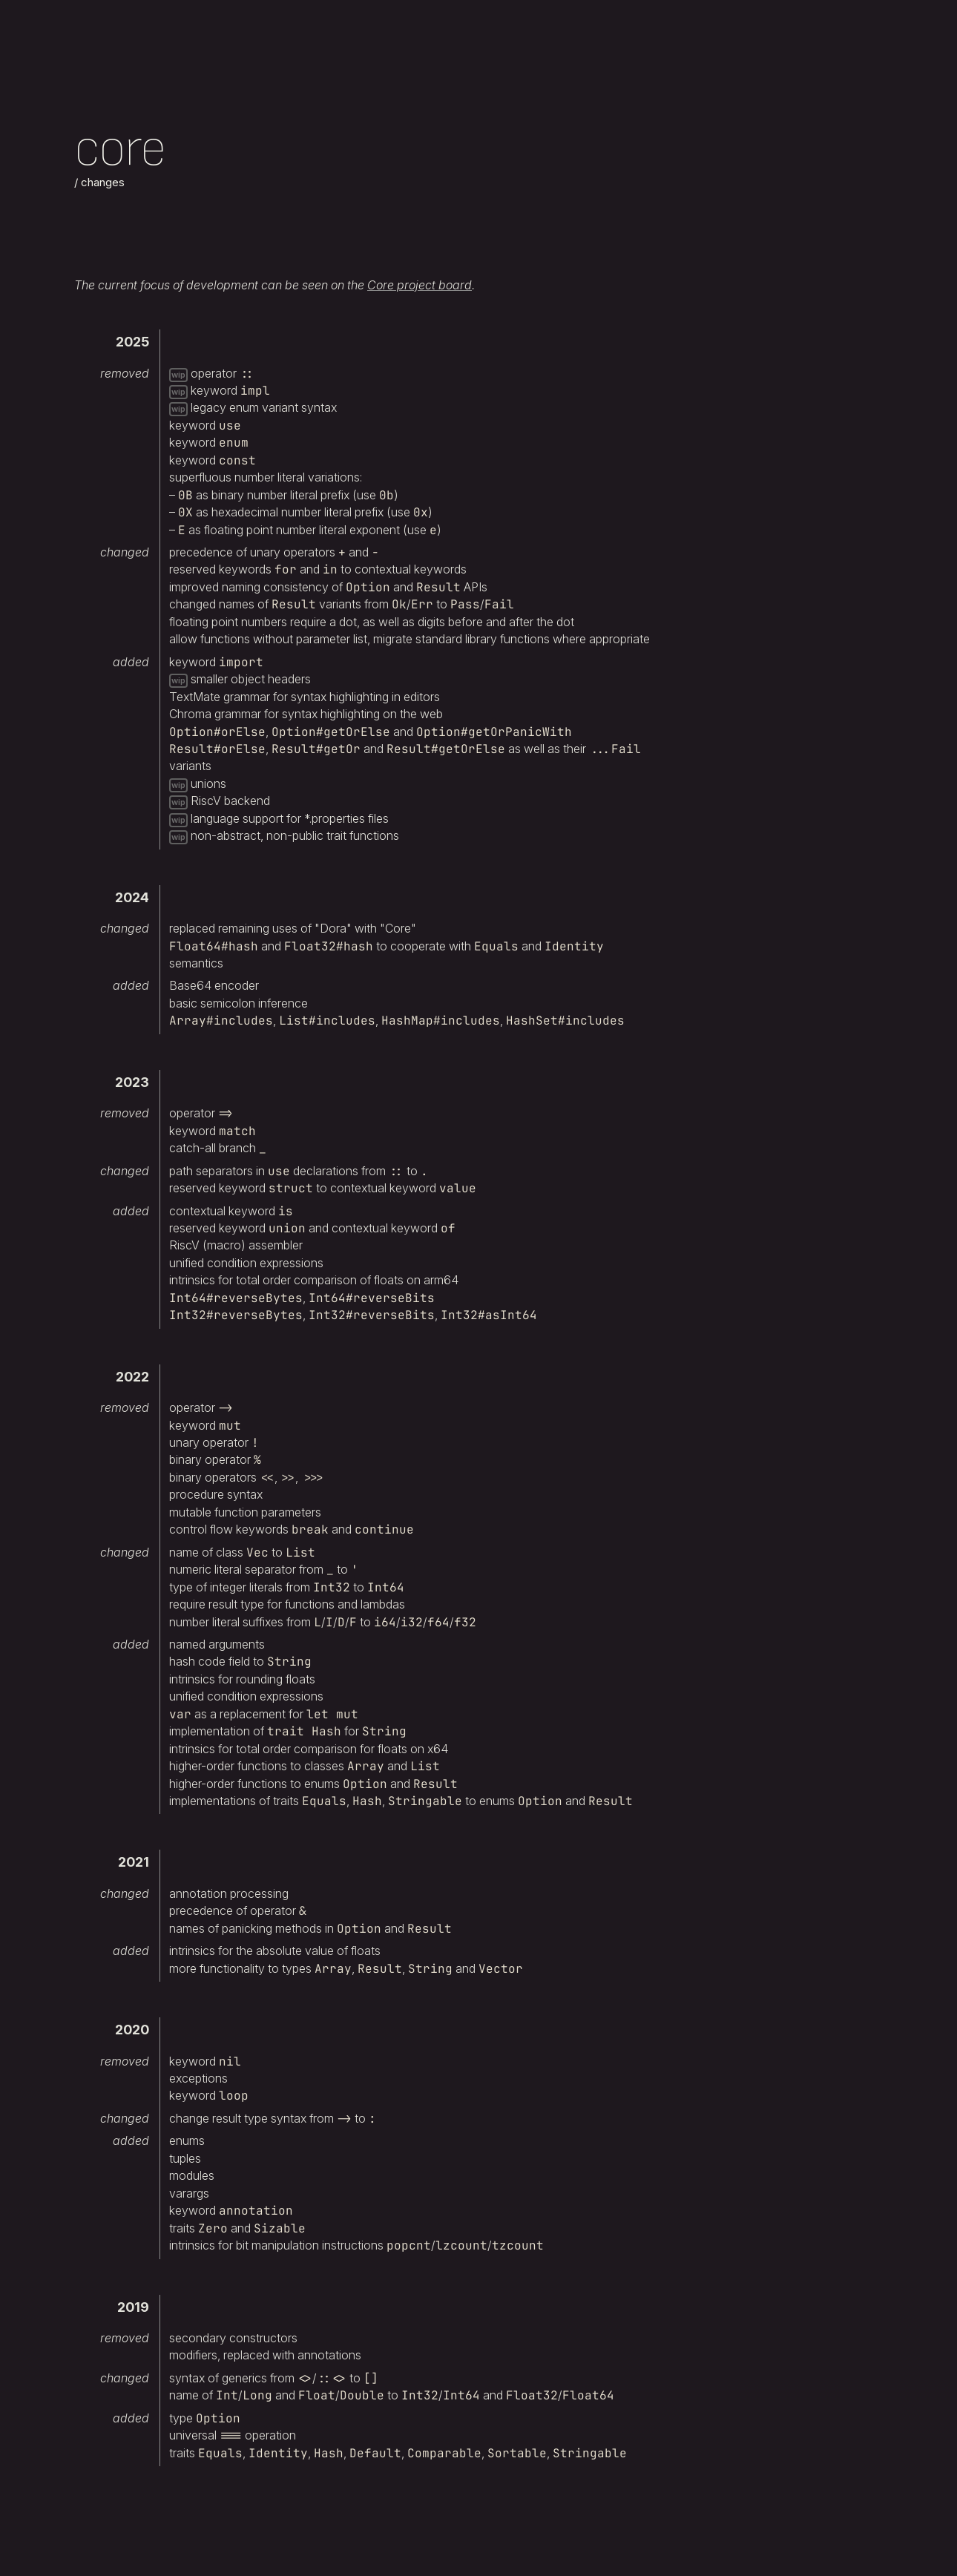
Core (119, 149)
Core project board (419, 284)
